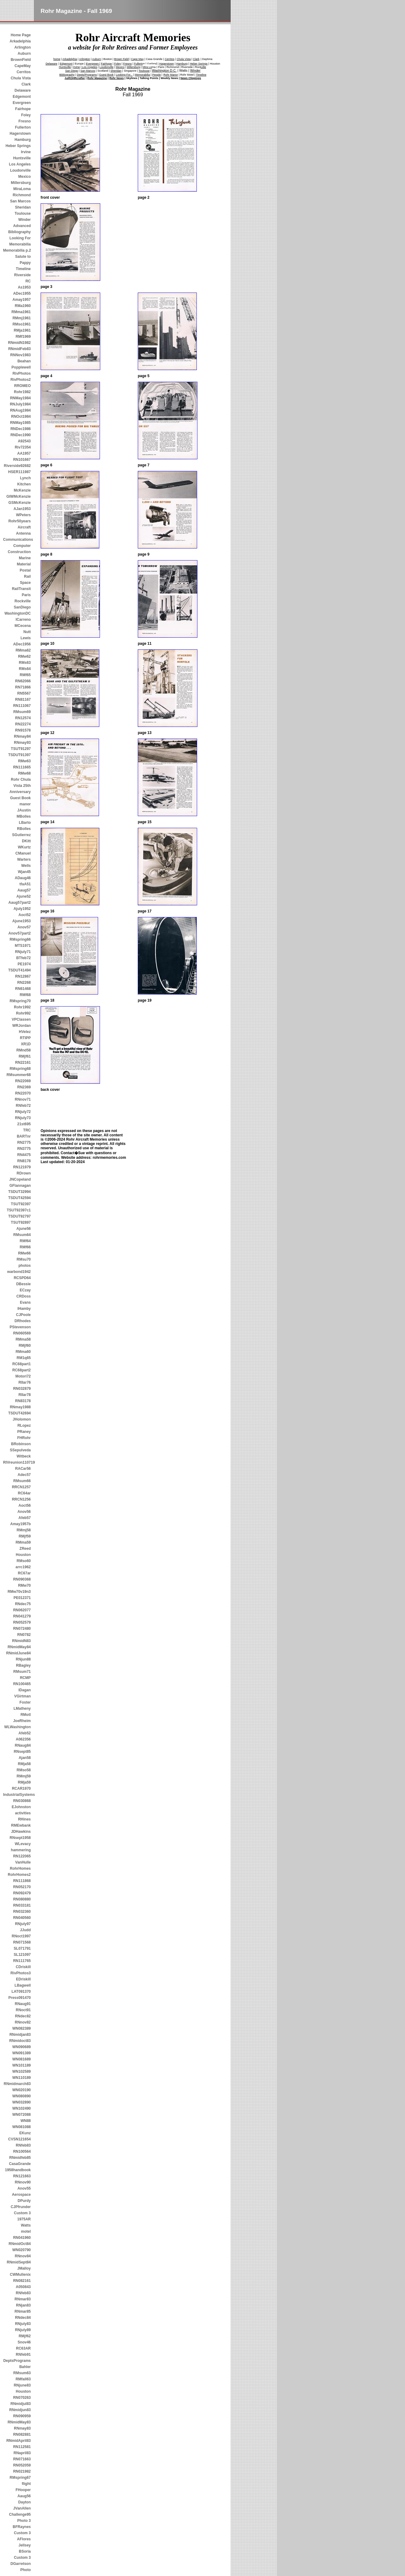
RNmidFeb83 (19, 349)
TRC (27, 1130)
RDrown (24, 1173)
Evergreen (22, 103)
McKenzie (22, 490)
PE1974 (24, 964)
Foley (26, 115)
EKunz (25, 2133)
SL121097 (22, 1954)
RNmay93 (22, 742)
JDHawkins (21, 1831)
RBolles (24, 829)
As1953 (24, 287)
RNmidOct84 (20, 2244)
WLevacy (23, 1844)
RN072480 (22, 1628)
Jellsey (24, 2545)
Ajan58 (25, 1758)
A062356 (23, 1739)
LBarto (25, 822)
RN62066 (23, 681)
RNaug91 (23, 2004)
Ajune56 (23, 1228)
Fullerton (23, 127)
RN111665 (22, 767)
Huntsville (22, 158)
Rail (27, 576)
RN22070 (23, 1093)
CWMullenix (20, 2274)
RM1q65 (24, 1358)
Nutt (27, 632)
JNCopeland (20, 1179)
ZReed (25, 1548)
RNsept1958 (20, 1838)
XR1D (26, 1044)
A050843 (23, 2287)
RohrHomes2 (19, 1874)
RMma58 (23, 1339)
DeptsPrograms (17, 2361)
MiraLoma (22, 189)
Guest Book (20, 798)
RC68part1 (21, 1364)
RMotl (26, 1715)
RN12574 (23, 718)
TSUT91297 (21, 749)
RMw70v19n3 (19, 1591)
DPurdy (24, 2201)
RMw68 (24, 773)
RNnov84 (23, 2256)
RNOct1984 (21, 416)
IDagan (24, 1690)
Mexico (24, 176)
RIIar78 (24, 1395)
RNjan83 (23, 2305)
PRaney (24, 1432)
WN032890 (21, 2102)
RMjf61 (25, 1056)
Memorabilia (20, 244)
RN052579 (22, 1622)
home (56, 59)
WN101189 (21, 2065)
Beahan (24, 361)
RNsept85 (22, 1751)
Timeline (23, 269)
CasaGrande (20, 2164)
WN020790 (21, 2250)
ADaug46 (23, 878)
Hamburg (22, 140)
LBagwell (22, 1985)
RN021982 (22, 2471)
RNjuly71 (23, 952)
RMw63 (24, 761)
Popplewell (21, 367)
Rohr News (116, 78)
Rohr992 (23, 1013)
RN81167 (23, 699)
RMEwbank (21, 1825)
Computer (22, 546)
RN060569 (22, 1333)
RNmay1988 (20, 1407)
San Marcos (20, 201)
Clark (26, 84)
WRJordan (21, 1025)
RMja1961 (22, 330)
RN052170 (22, 1887)
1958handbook (18, 2170)
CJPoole (23, 1315)
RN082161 (22, 2281)
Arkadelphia (20, 41)
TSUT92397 (21, 1204)
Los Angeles (20, 164)
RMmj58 (24, 1530)
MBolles (24, 816)
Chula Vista (21, 78)
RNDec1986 (20, 429)
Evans (25, 1302)
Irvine (26, 152)
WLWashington (17, 1727)
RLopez (24, 1425)
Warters (24, 859)
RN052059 (22, 2465)
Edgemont (22, 96)
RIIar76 (24, 1382)
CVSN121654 (19, 2139)
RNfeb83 (23, 2145)
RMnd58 (23, 1050)
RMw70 (24, 1585)
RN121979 (22, 1167)
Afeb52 (24, 1733)
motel (26, 2231)
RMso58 (24, 1770)
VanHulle (23, 1862)
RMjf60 (25, 1345)
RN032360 (22, 1911)
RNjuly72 (23, 1112)
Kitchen (24, 484)
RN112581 (22, 2447)
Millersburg (21, 183)
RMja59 (24, 1782)
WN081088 (21, 2127)
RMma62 (23, 650)
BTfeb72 (23, 958)
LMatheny (22, 1708)
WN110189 (21, 2078)
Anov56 (24, 1511)
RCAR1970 (21, 1788)
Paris (26, 595)
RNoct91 (23, 2010)
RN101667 (22, 459)
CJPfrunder (21, 2207)
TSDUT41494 (19, 970)
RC (28, 281)
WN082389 (21, 2028)
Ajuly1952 (22, 909)
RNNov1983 (20, 355)
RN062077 (22, 1610)
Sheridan (23, 207)
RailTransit (21, 589)
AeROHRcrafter (75, 78)
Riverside (22, 275)
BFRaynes (22, 2527)
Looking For (20, 238)
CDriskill (23, 1967)
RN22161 (23, 1062)
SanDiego (22, 607)
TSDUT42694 (19, 1413)
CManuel (23, 853)
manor (25, 804)
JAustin (24, 810)
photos (24, 1265)
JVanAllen (22, 2508)
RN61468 (23, 989)
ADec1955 (22, 293)
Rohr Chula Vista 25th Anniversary (20, 785)
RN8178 (24, 1161)
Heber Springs (18, 146)
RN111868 (22, 1881)
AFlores (24, 2539)
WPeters (23, 515)
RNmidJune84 (18, 1653)
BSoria (25, 2551)
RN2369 (24, 1087)
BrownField (21, 60)
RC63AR (23, 2348)
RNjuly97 (23, 1924)
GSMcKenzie (19, 502)
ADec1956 (22, 644)
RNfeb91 (23, 2354)
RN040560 (22, 1918)
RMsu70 (24, 1259)
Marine (25, 558)
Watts (26, 2225)
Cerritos (24, 72)
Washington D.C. (164, 70)
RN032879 (22, 1388)
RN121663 (22, 2176)
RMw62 (24, 656)
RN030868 (22, 1801)
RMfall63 (23, 2379)
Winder (24, 219)
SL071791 (22, 1948)
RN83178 (23, 1401)
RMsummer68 (18, 1075)
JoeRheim (22, 1721)
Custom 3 (22, 2213)
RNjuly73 (23, 1118)
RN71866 (23, 687)
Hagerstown (20, 133)
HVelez (25, 1032)
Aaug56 (24, 2496)
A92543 (24, 441)
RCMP (25, 1678)
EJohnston (21, 1807)
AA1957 (24, 453)
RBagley (23, 1665)
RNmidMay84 (19, 1647)
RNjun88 (23, 1659)
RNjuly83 (23, 2324)
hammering (21, 1850)
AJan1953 (22, 509)
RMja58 (24, 1764)
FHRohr (24, 1438)
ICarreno (23, 619)
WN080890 (21, 2096)
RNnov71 (23, 1099)
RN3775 (24, 1148)
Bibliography (19, 232)
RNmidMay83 (19, 2422)
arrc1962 (23, 1567)
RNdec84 (23, 2317)
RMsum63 (22, 2373)
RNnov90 (23, 2182)
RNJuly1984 (20, 404)
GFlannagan (20, 1185)
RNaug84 (23, 1745)
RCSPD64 (22, 1278)
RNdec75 (23, 1604)
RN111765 (22, 1961)
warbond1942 (19, 1272)
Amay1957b (20, 1524)
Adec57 (24, 1475)
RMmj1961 (22, 318)
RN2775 (24, 1142)
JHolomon (22, 1419)
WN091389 (21, 2053)
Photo (25, 2570)
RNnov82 (23, 2022)
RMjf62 (25, 2336)
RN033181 (22, 1905)
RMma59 (23, 1542)
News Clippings (191, 78)
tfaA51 (25, 884)
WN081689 (21, 2059)
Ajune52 (23, 896)
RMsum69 (22, 712)
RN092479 (22, 1893)
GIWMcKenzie (18, 496)
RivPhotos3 (20, 1973)
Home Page (21, 35)
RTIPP (25, 1038)
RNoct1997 (21, 1936)
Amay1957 (22, 299)
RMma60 (23, 1352)
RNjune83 (22, 2385)
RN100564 (22, 2151)
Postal (25, 570)
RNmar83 (22, 2299)
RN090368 (22, 1579)
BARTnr (24, 1136)
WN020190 (21, 2090)
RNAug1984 (20, 410)
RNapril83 (22, 2453)
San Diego (71, 70)
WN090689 (21, 2047)
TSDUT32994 (19, 1192)
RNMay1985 (20, 423)
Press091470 (19, 1998)
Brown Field (121, 59)
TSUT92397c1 (19, 1210)
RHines (24, 1819)
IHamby (24, 1308)
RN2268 (24, 982)
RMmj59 (24, 1776)
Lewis (26, 638)
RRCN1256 (21, 1499)
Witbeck (24, 1456)
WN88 (26, 2121)
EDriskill (23, 1979)
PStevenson (20, 1327)
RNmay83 (22, 2428)
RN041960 (22, 2237)
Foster (25, 1702)
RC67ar (24, 1573)
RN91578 (23, 730)
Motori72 (23, 1376)
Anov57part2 (19, 933)
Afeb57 (24, 1518)
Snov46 (24, 2342)
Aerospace (21, 2194)
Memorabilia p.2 (17, 250)
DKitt (26, 841)
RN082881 (22, 2434)
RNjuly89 (23, 2330)
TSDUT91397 (19, 755)
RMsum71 (22, 1671)
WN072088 (21, 2114)
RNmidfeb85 (20, 2157)
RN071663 (22, 2459)
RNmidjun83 (20, 2410)
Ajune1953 (21, 921)
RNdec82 (23, 2016)
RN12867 (23, 976)
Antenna (23, 533)
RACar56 (23, 1468)
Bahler (25, 2367)
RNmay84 (22, 736)
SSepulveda (20, 1450)
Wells (26, 865)
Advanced (22, 226)
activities (23, 1813)
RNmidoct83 (20, 2041)
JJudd (25, 1930)
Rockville (22, 601)
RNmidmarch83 (17, 2084)
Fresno (24, 121)
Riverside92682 (17, 466)
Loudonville (20, 170)
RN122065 (22, 1856)
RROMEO (22, 386)
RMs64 (25, 669)
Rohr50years (19, 521)
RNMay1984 (20, 398)
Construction (19, 552)
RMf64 (25, 1241)
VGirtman (22, 1696)
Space (25, 582)
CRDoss (23, 1296)
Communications (17, 539)
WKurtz (24, 847)
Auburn (24, 53)
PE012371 (22, 1598)
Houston (23, 1555)
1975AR (24, 2219)
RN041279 (22, 1616)
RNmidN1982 (19, 343)
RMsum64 (22, 1235)
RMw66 (24, 1253)
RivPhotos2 (20, 379)
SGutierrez (21, 835)
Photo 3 (24, 2520)
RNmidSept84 (19, 2262)
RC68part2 (21, 1370)
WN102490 (21, 2108)
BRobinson (21, 1444)
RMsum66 (22, 1481)
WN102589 (21, 2071)
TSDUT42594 (19, 1198)
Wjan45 (24, 872)
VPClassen (21, 1019)
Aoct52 (24, 915)
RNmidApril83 (18, 2440)
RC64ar (24, 1493)
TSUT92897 (21, 1222)
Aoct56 (24, 1505)
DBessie (23, 1284)
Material (24, 564)
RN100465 (22, 1684)
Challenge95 (20, 2514)
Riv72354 (23, 447)
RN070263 (22, 2397)
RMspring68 (20, 1069)
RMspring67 (20, 2477)
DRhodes (22, 1321)
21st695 (24, 1124)
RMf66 (25, 1247)
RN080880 (22, 1899)
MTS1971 (23, 945)
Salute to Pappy (23, 259)
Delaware (22, 90)
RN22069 (23, 1081)
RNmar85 (22, 2311)
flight (26, 2484)
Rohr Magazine (97, 78)
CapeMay (22, 66)
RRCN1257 (21, 1487)
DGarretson (20, 2564)
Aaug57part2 (19, 902)
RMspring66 (20, 939)
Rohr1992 (22, 1007)
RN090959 (22, 2416)
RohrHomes (20, 1868)
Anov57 (24, 927)
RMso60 (24, 1561)
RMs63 (25, 662)
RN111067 (22, 706)
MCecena (22, 626)
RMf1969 (23, 336)
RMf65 (25, 675)
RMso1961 (22, 324)
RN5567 (24, 693)
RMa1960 (23, 306)
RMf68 (25, 995)
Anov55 (24, 2188)
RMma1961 (21, 312)
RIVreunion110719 (17, 1462)
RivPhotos (22, 373)
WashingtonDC (17, 613)
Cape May (137, 59)
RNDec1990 (20, 435)
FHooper (23, 2490)
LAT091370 (21, 1991)
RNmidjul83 (20, 2404)
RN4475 (24, 1155)
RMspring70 (20, 1001)
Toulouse (23, 213)
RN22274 (23, 724)
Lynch (25, 478)
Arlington (22, 47)
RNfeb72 (23, 1105)
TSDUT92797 (19, 1216)
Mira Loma (149, 67)
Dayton (24, 2502)
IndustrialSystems (17, 1794)
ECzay (25, 1290)
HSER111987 (19, 472)
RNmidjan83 (20, 2034)
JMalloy (24, 2268)
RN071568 (22, 1942)
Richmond (22, 195)
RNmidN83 (21, 1641)
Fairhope (23, 109)
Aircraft (24, 527)
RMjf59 (25, 1536)
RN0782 (24, 1635)
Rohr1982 (22, 392)
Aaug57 (24, 890)
